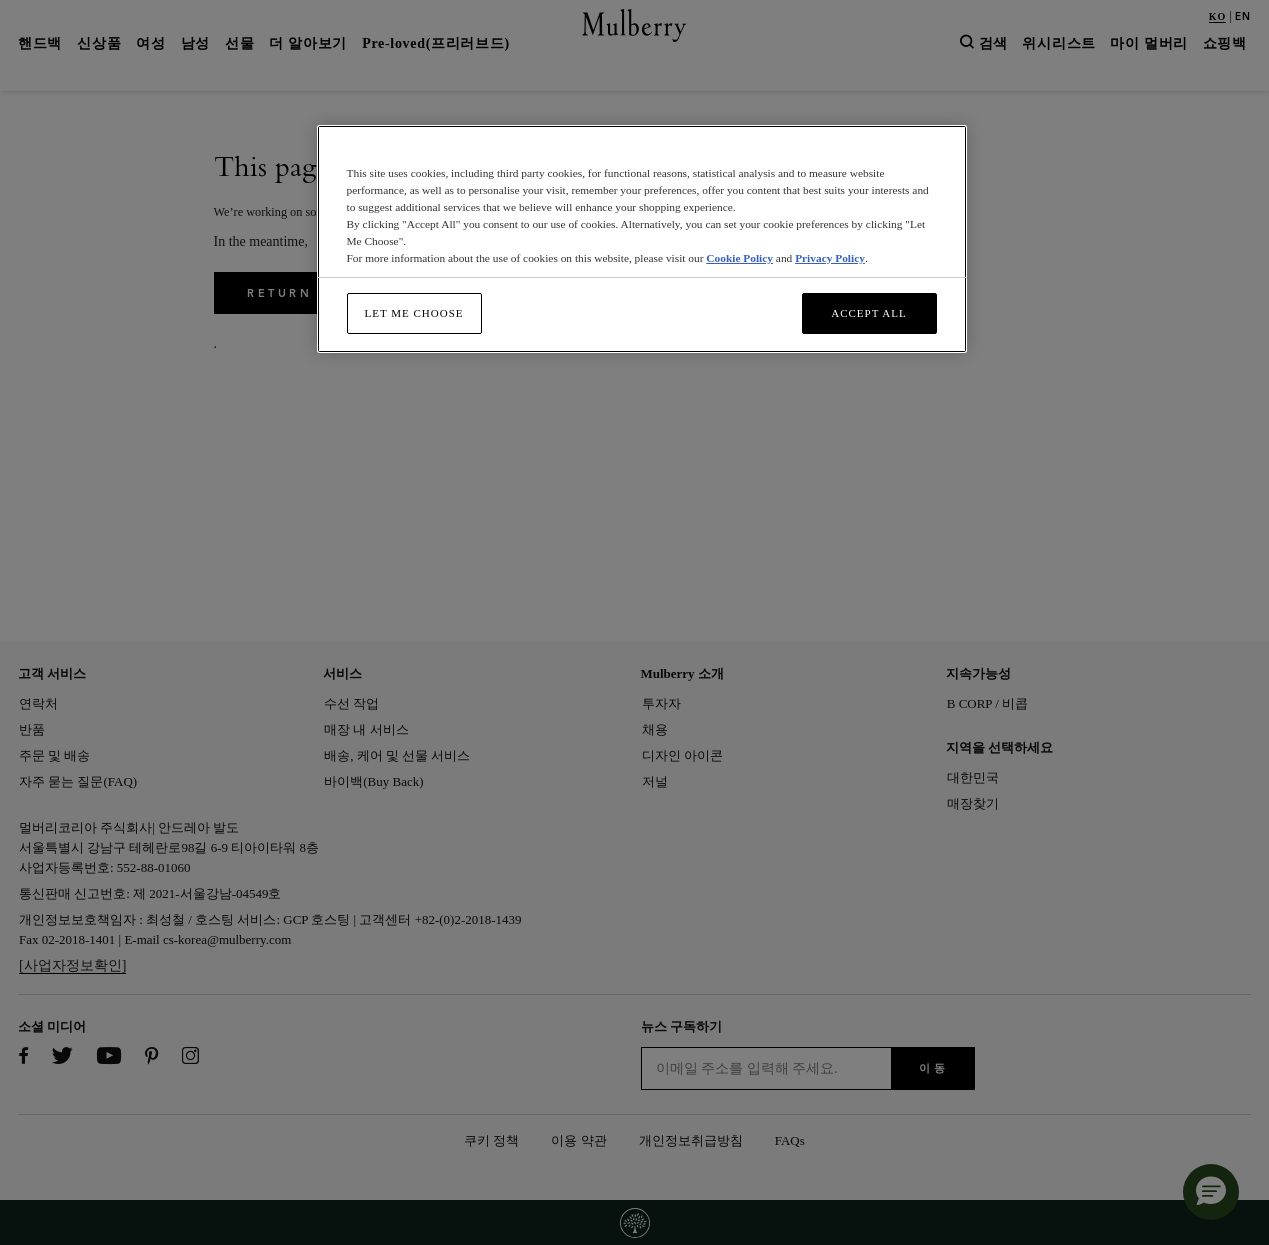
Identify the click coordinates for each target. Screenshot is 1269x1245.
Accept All (869, 313)
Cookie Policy (739, 258)
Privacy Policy (830, 258)
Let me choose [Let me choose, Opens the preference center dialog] (414, 313)
